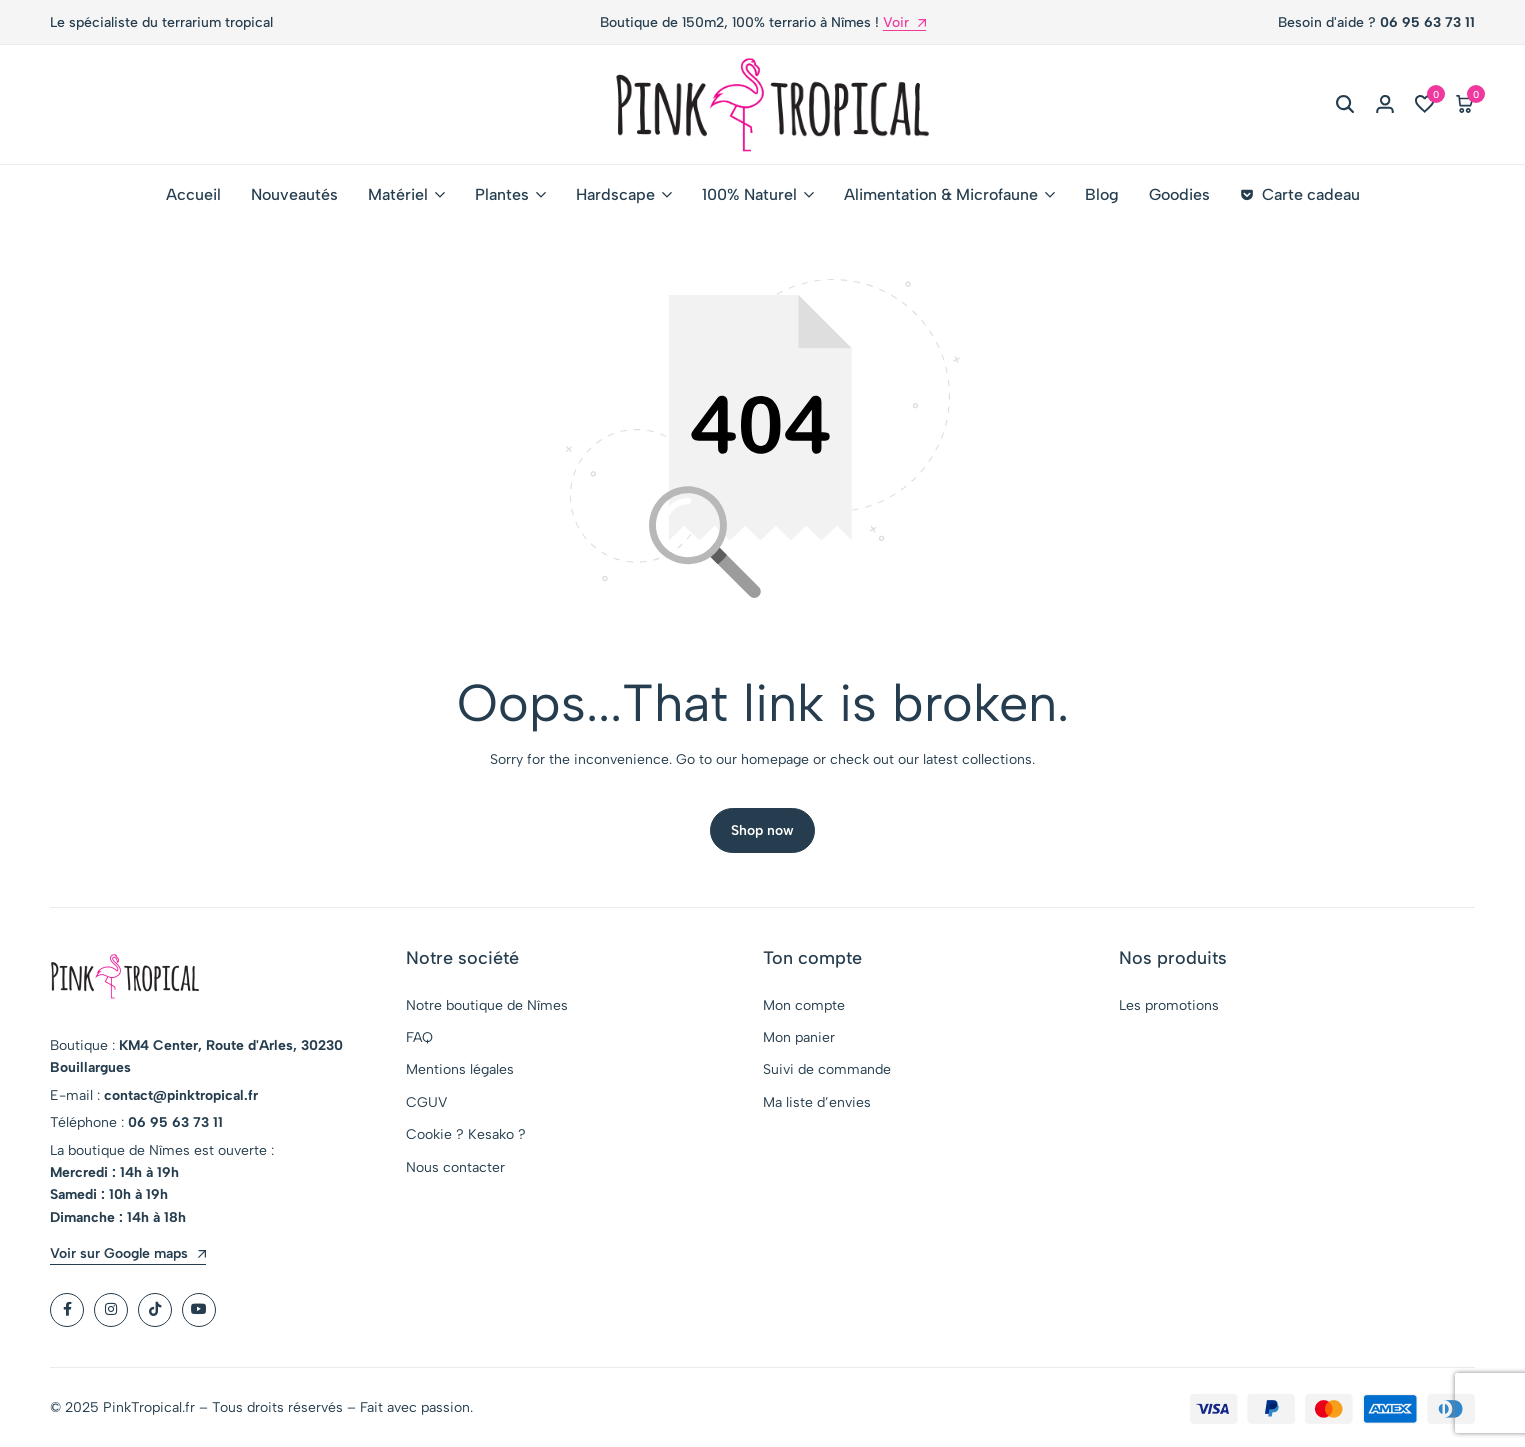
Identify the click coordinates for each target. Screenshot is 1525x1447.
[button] (1425, 105)
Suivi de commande (827, 1070)
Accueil (193, 194)
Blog (1102, 194)
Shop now (762, 831)
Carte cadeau (1300, 194)
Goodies (1179, 194)
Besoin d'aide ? (1376, 22)
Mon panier (799, 1038)
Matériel (398, 194)
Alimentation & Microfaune (941, 194)
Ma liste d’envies (817, 1103)
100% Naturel (749, 194)
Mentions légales (460, 1070)
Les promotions (1169, 1005)
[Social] (67, 1310)
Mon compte (804, 1005)
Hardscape (615, 194)
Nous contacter (455, 1167)
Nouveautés (294, 194)
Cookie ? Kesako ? (466, 1135)
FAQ (419, 1038)
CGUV (426, 1103)
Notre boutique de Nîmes (487, 1005)
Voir (904, 23)
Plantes (502, 194)
